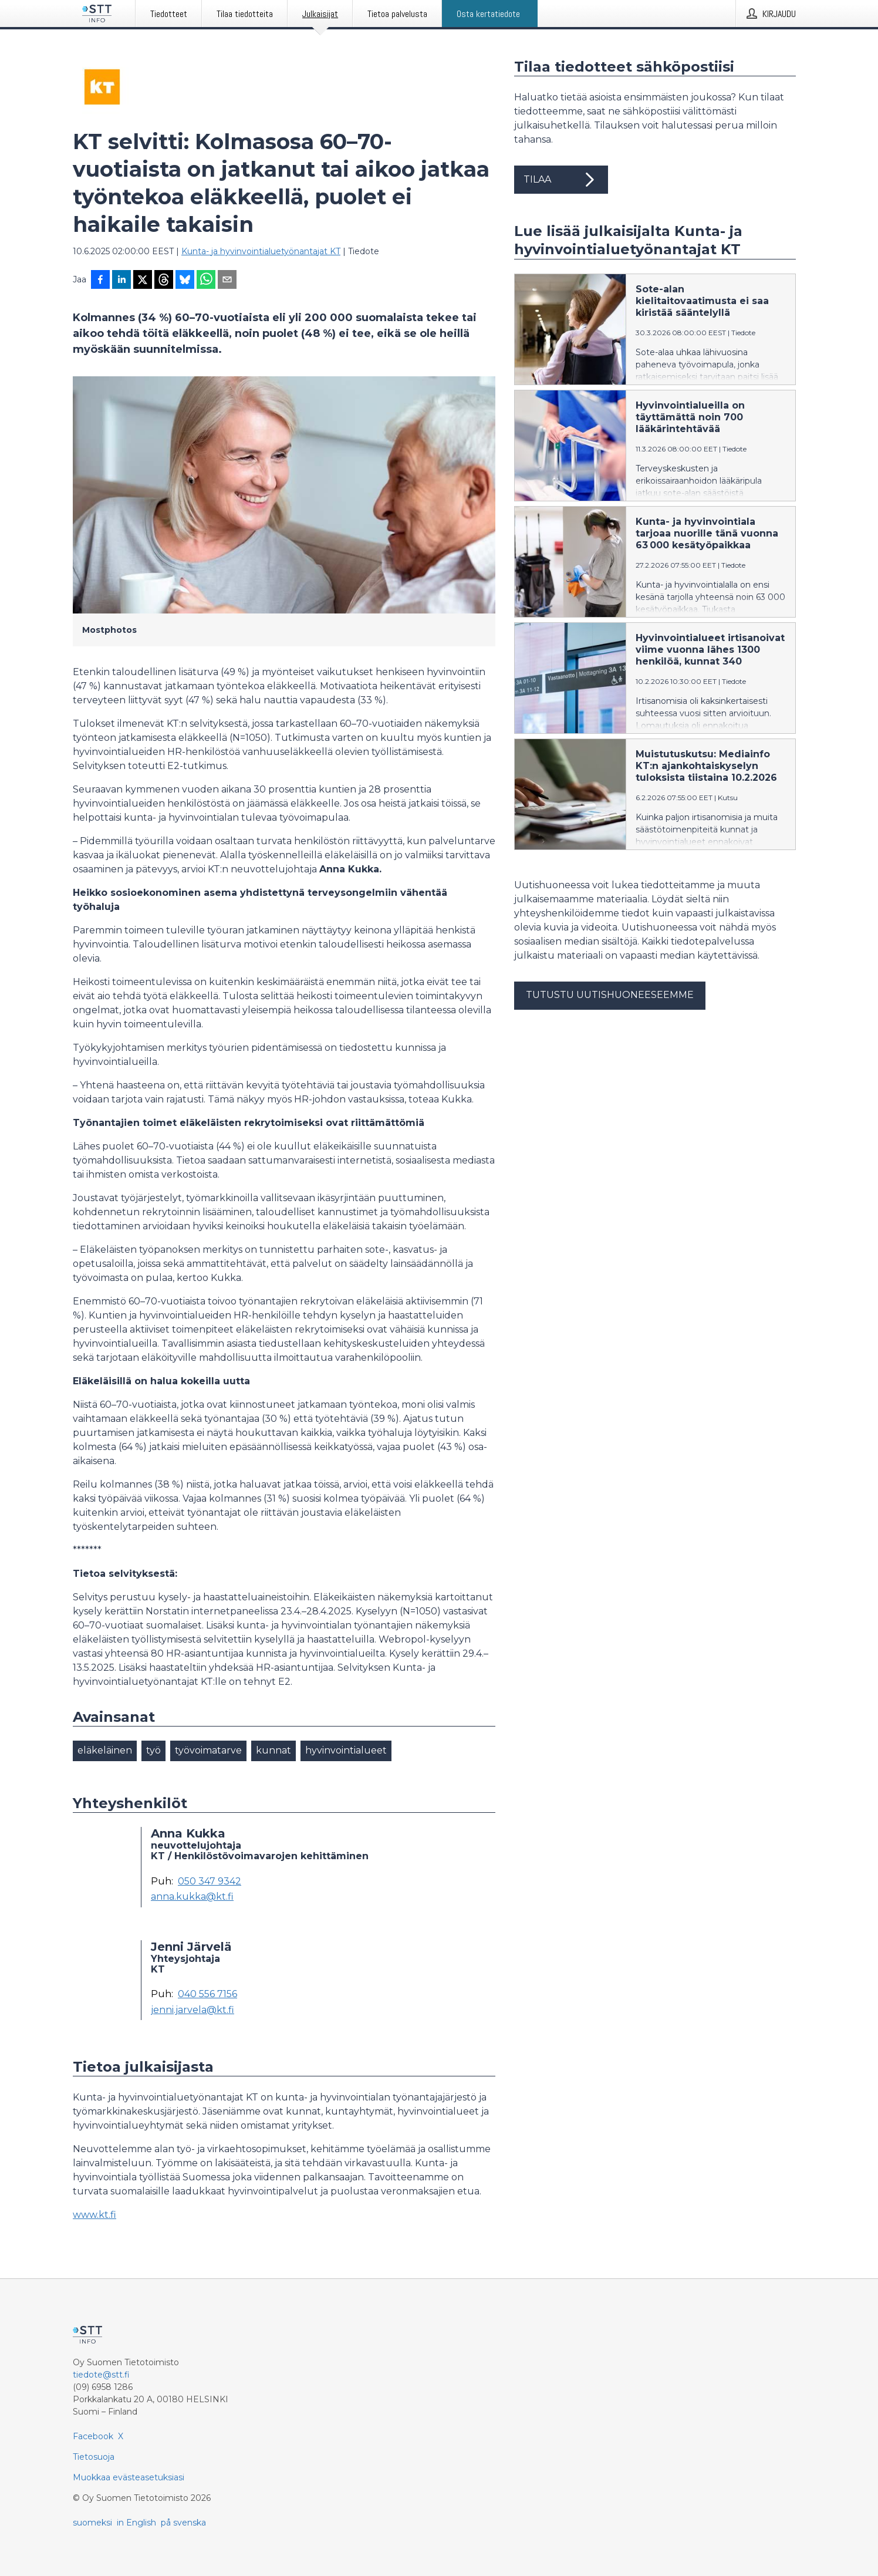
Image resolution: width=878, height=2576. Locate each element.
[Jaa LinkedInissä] (121, 280)
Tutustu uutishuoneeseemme (610, 994)
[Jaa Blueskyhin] (184, 280)
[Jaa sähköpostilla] (227, 280)
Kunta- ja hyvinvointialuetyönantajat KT (260, 251)
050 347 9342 (209, 1881)
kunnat (273, 1750)
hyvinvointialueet (346, 1750)
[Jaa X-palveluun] (142, 280)
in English (136, 2522)
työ (153, 1750)
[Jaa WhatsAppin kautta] (206, 280)
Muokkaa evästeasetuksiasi (128, 2477)
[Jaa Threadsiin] (163, 280)
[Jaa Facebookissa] (100, 280)
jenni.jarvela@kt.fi (192, 2010)
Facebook (93, 2436)
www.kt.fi (94, 2214)
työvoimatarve (208, 1750)
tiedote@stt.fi (101, 2374)
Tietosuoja (93, 2457)
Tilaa (561, 179)
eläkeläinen (104, 1750)
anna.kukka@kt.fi (192, 1896)
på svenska (183, 2522)
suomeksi (92, 2522)
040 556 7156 (207, 1994)
